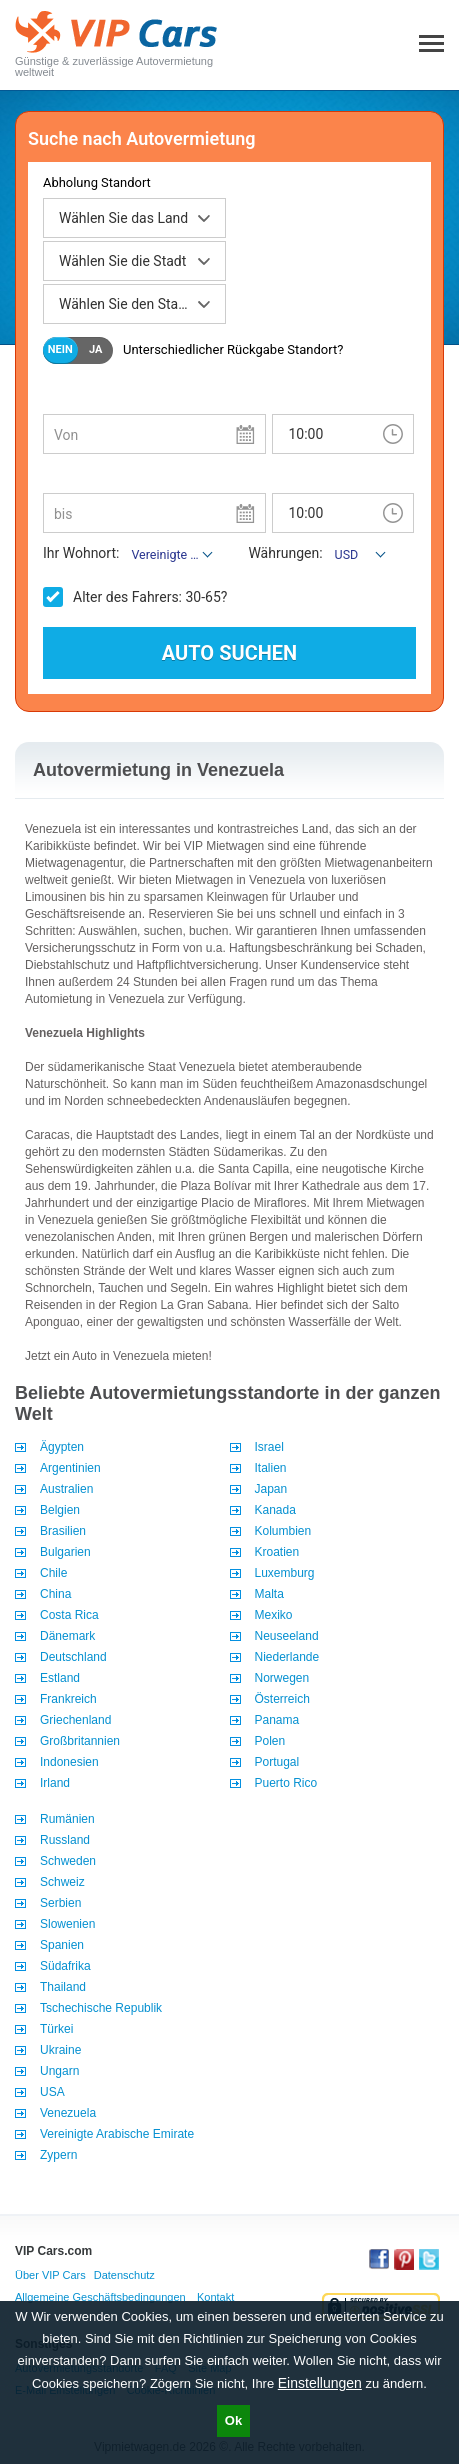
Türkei (56, 2029)
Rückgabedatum (90, 477)
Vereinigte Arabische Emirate (117, 2134)
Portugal (277, 1762)
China (55, 1594)
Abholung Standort (97, 182)
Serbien (60, 1903)
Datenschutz (124, 2275)
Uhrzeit (292, 398)
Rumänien (67, 1819)
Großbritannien (80, 1741)
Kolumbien (283, 1531)
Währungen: (285, 553)
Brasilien (63, 1531)
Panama (277, 1720)
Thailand (63, 1987)
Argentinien (70, 1468)
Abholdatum (78, 398)
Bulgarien (65, 1552)
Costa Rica (69, 1615)
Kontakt (215, 2297)
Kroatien (277, 1552)
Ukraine (60, 2050)
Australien (66, 1489)
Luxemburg (285, 1573)
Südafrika (65, 1966)
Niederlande (287, 1657)
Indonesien (69, 1762)
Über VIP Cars (50, 2275)
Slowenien (67, 1924)
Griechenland (75, 1720)
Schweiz (62, 1882)
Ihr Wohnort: (81, 553)
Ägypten (62, 1447)
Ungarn (59, 2071)
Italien (271, 1468)
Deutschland (73, 1657)
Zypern (58, 2155)
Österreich (282, 1699)
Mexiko (274, 1615)
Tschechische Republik (101, 2008)
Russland (65, 1840)
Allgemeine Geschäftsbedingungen (100, 2297)
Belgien (60, 1510)
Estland (60, 1678)
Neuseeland (287, 1636)
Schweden (68, 1861)
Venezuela (68, 2113)
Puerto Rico (286, 1783)
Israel (269, 1447)
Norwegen (282, 1678)
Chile (53, 1573)
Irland (55, 1783)
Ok (233, 2420)
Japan (271, 1489)
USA (52, 2092)
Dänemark (67, 1636)
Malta (269, 1594)
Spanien (62, 1945)
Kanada (275, 1510)
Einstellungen (320, 2383)
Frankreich (68, 1699)
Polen (270, 1741)
